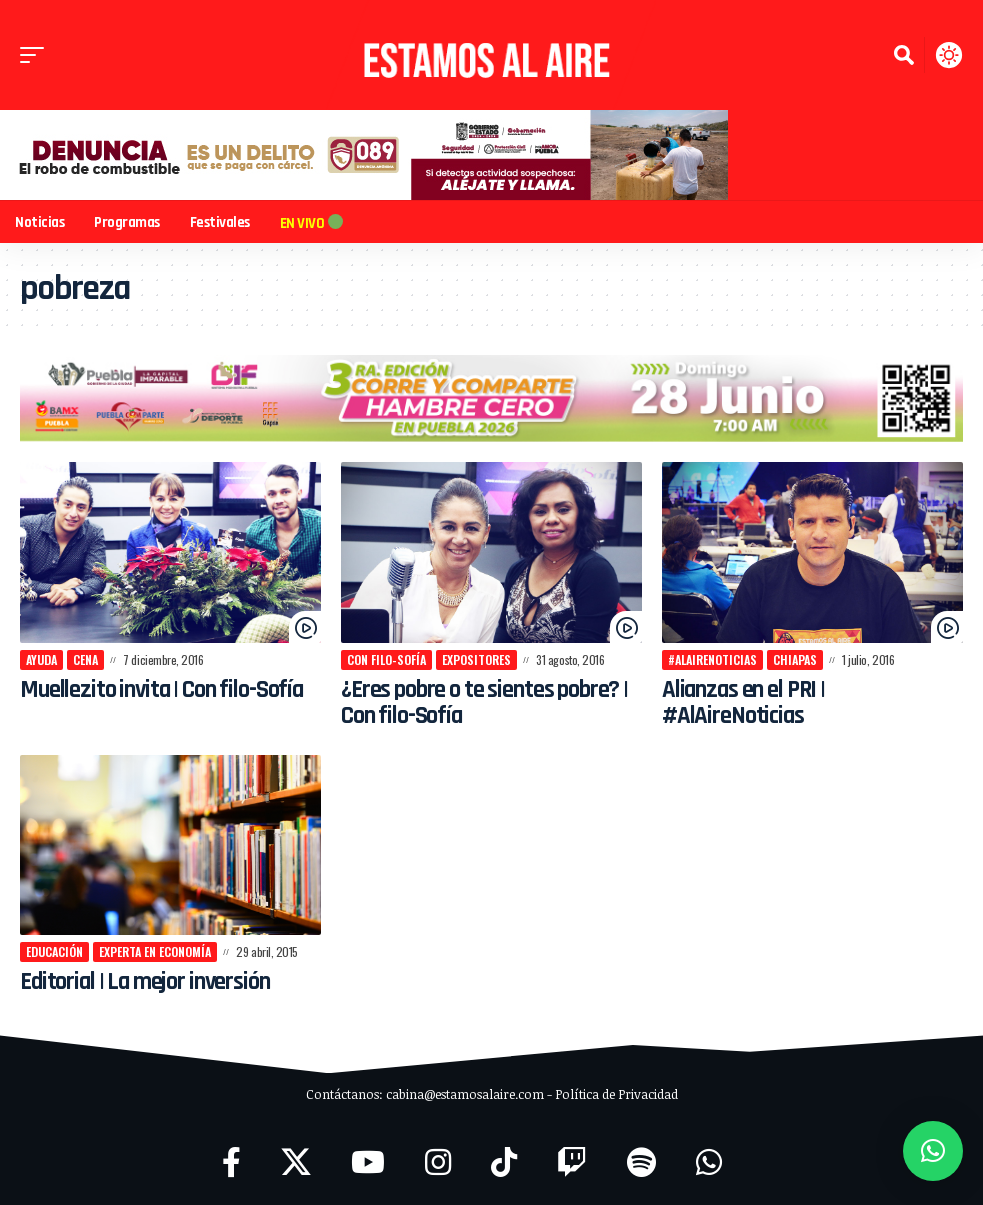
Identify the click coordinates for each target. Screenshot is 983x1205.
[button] (37, 55)
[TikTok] (504, 1162)
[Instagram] (438, 1162)
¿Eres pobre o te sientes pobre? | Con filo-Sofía (489, 703)
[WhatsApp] (709, 1162)
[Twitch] (572, 1162)
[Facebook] (231, 1162)
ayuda (41, 659)
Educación (54, 951)
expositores (476, 659)
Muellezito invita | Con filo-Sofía (165, 690)
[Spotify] (641, 1162)
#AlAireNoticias (712, 659)
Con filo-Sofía (386, 659)
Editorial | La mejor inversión (148, 982)
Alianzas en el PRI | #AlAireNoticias (747, 703)
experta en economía (155, 951)
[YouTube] (368, 1162)
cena (85, 659)
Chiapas (795, 659)
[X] (296, 1162)
